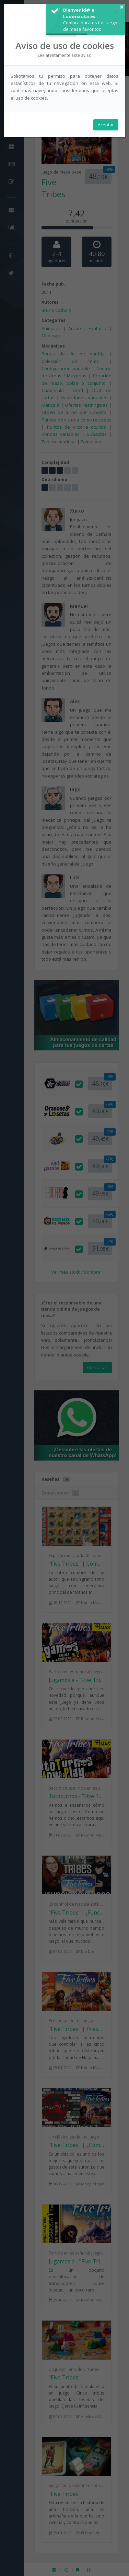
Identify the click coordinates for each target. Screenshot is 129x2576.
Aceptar (106, 125)
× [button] (122, 6)
